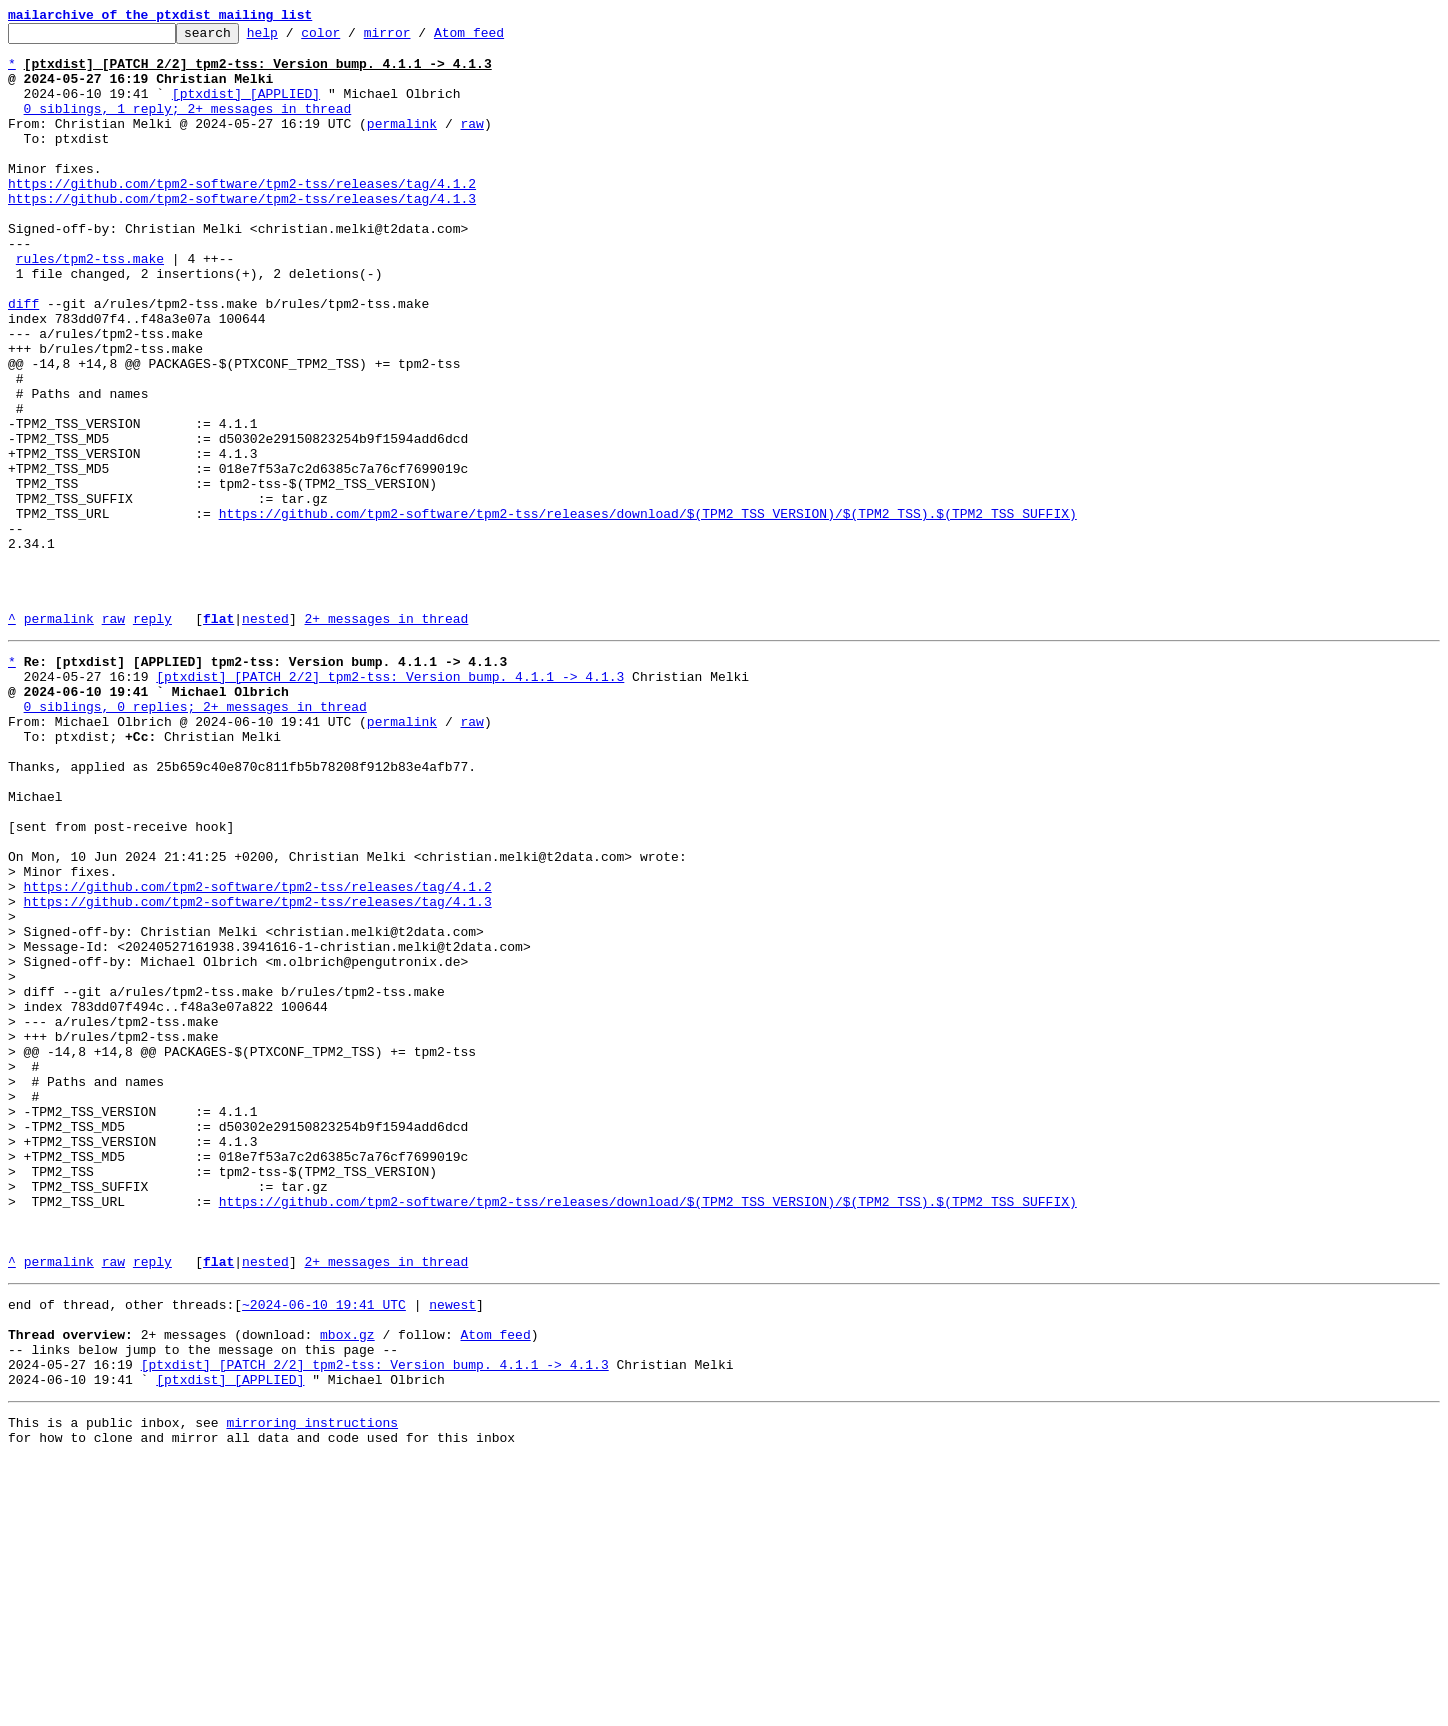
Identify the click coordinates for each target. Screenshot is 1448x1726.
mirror (418, 38)
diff (23, 360)
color (351, 38)
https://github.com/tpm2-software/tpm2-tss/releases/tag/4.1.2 (242, 216)
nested (265, 738)
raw (471, 144)
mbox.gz (347, 1586)
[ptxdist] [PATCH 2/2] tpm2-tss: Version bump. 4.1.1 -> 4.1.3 (390, 802)
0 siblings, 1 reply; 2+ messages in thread (188, 126)
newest (452, 1550)
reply (152, 738)
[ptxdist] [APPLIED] (246, 108)
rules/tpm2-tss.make (90, 306)
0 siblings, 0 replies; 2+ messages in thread (195, 838)
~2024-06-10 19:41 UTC (324, 1550)
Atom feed (500, 38)
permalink (402, 144)
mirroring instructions (312, 1686)
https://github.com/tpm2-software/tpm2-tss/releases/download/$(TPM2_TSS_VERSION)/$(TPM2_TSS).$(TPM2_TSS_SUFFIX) (648, 612)
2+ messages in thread (386, 738)
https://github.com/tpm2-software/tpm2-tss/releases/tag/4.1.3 (242, 234)
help (293, 38)
